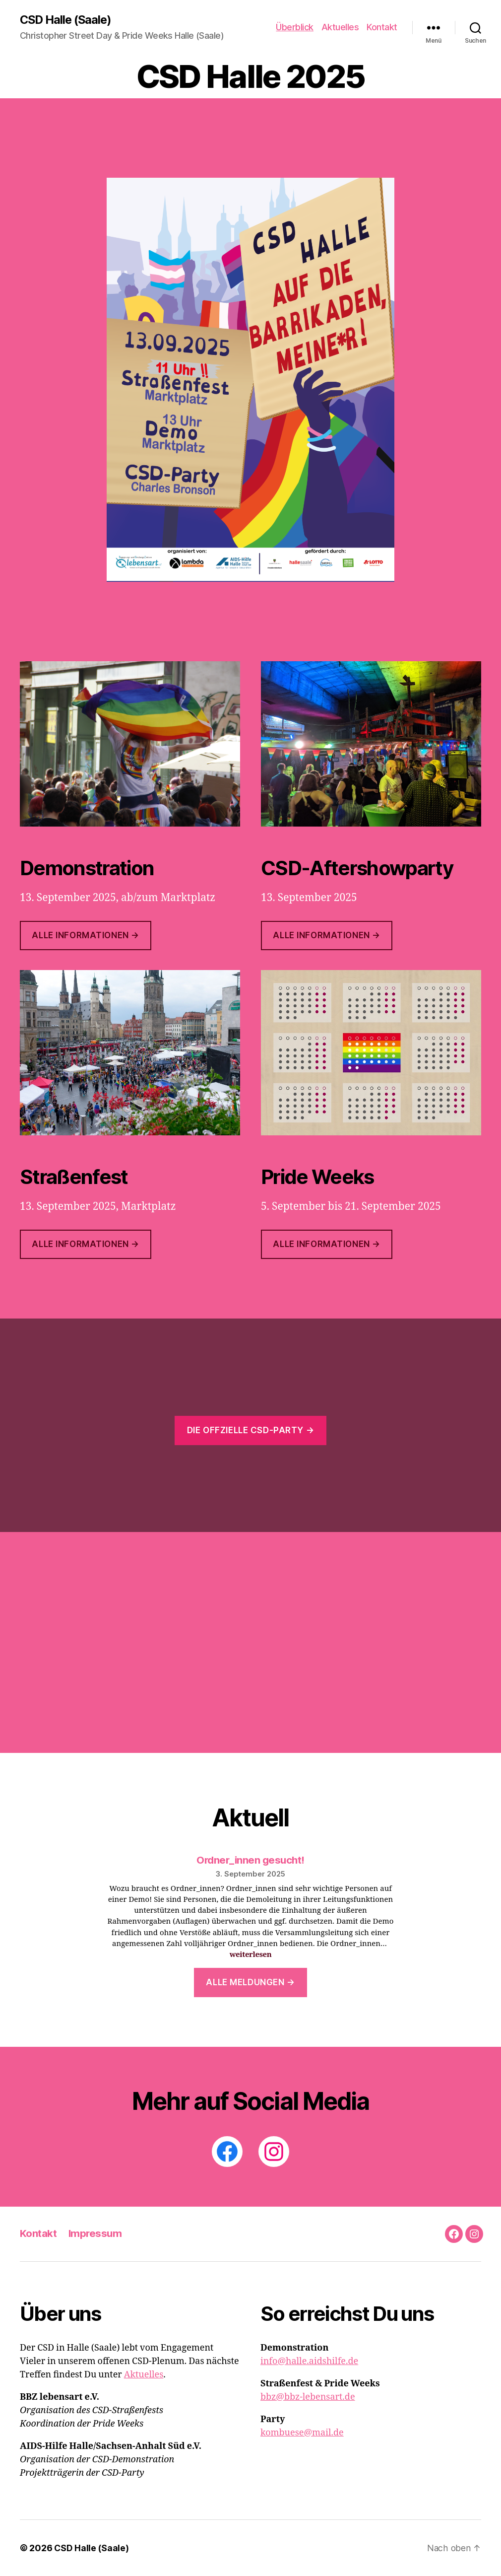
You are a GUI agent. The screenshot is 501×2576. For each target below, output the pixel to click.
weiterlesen (251, 1954)
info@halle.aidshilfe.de (309, 2361)
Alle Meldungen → (250, 1982)
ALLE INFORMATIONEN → (85, 1245)
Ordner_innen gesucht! (250, 1860)
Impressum (95, 2234)
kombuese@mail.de (302, 2432)
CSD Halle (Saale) (67, 20)
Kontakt (382, 27)
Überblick (294, 27)
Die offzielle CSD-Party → (250, 1430)
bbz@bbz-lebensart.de (307, 2397)
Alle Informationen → (85, 935)
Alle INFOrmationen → (326, 936)
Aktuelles (340, 27)
